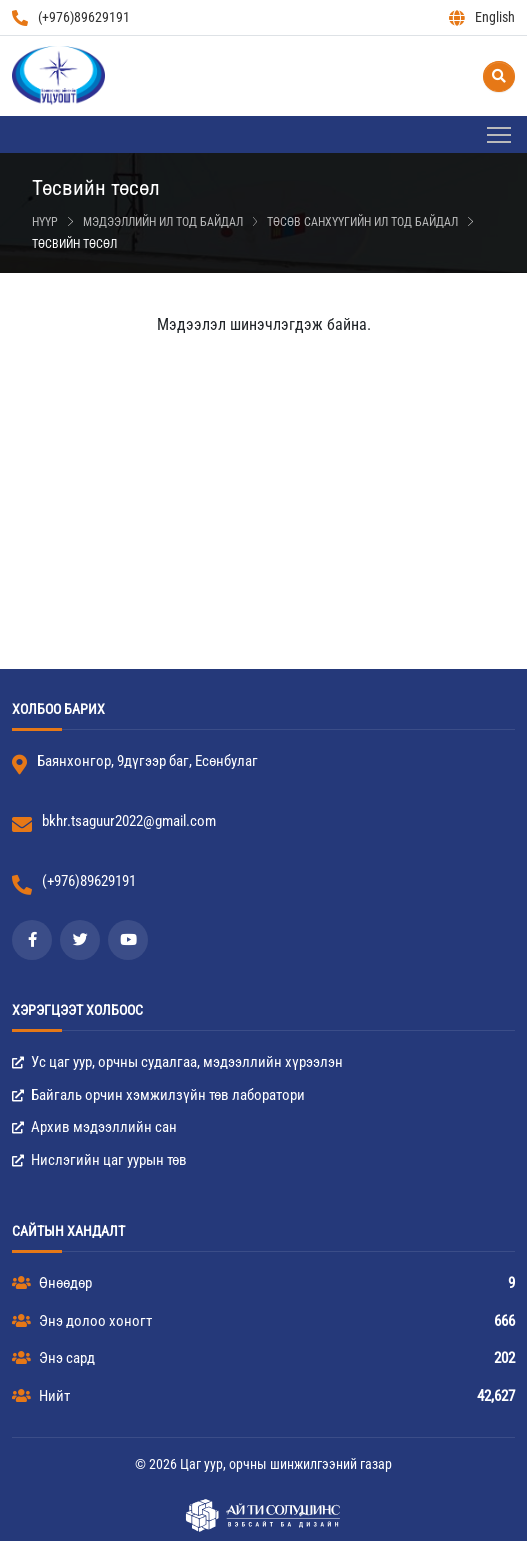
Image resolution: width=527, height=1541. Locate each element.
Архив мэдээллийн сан (94, 1127)
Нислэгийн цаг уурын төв (99, 1160)
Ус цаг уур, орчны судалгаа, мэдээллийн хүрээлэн (177, 1062)
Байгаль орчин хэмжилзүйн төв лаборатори (158, 1095)
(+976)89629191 (71, 17)
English (482, 17)
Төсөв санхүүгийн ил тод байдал (362, 222)
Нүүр (45, 222)
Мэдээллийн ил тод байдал (163, 222)
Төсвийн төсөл (74, 244)
